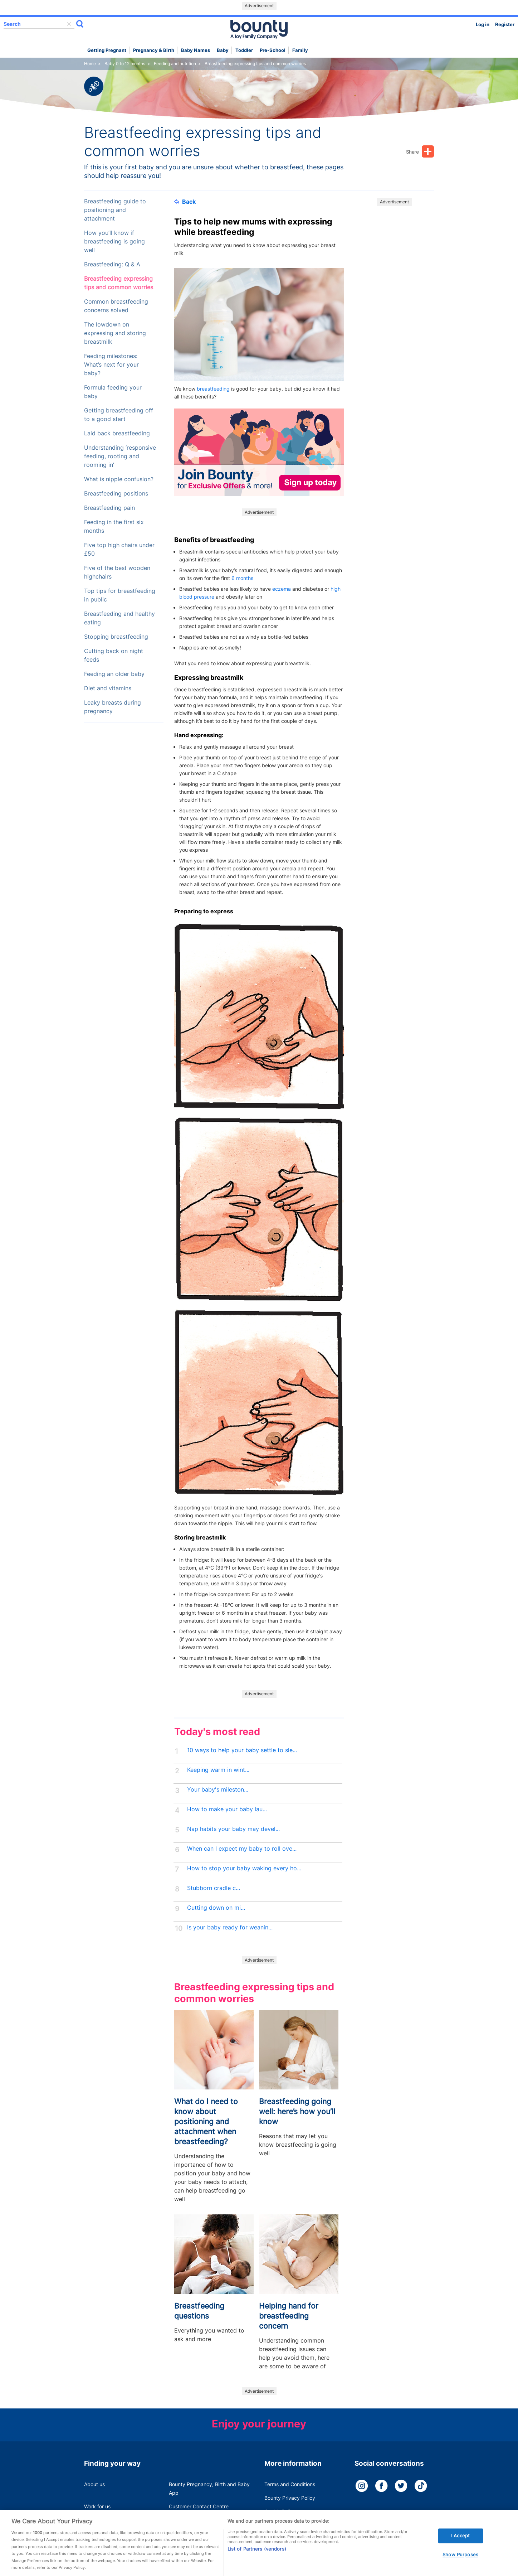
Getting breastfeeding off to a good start (118, 414)
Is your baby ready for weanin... (230, 1927)
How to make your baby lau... (227, 1809)
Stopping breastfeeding (116, 636)
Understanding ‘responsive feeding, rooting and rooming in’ (120, 456)
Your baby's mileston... (217, 1789)
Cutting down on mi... (216, 1907)
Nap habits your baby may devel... (233, 1829)
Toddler (244, 50)
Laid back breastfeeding (117, 433)
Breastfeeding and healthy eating (119, 618)
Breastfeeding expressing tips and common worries (118, 283)
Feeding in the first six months (114, 526)
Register (504, 24)
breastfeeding (213, 389)
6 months (242, 578)
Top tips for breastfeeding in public (119, 595)
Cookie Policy (280, 2511)
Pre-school (272, 50)
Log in (482, 24)
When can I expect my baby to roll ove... (242, 1848)
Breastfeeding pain (109, 507)
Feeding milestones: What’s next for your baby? (111, 365)
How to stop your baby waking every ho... (244, 1868)
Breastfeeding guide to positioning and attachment (115, 210)
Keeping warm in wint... (218, 1770)
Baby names (195, 50)
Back (185, 201)
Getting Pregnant (106, 50)
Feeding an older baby (114, 674)
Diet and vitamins (107, 688)
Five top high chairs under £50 (119, 549)
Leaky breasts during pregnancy (112, 707)
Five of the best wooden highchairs (117, 572)
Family (300, 50)
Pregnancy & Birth (153, 50)
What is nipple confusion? (118, 479)
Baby (223, 50)
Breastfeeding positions (116, 493)
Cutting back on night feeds (113, 655)
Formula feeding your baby (113, 392)
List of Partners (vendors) (257, 2558)
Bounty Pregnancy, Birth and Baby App (209, 2488)
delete (69, 24)
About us (94, 2484)
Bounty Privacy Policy (289, 2498)
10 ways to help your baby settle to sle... (242, 1750)
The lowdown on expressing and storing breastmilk (115, 333)
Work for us (97, 2506)
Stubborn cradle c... (213, 1888)
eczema (281, 589)
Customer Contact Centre (199, 2506)
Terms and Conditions (289, 2484)
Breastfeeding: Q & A (112, 264)
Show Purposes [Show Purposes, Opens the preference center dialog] (460, 2564)
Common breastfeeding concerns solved (116, 306)
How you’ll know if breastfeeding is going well (114, 241)
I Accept (460, 2545)
